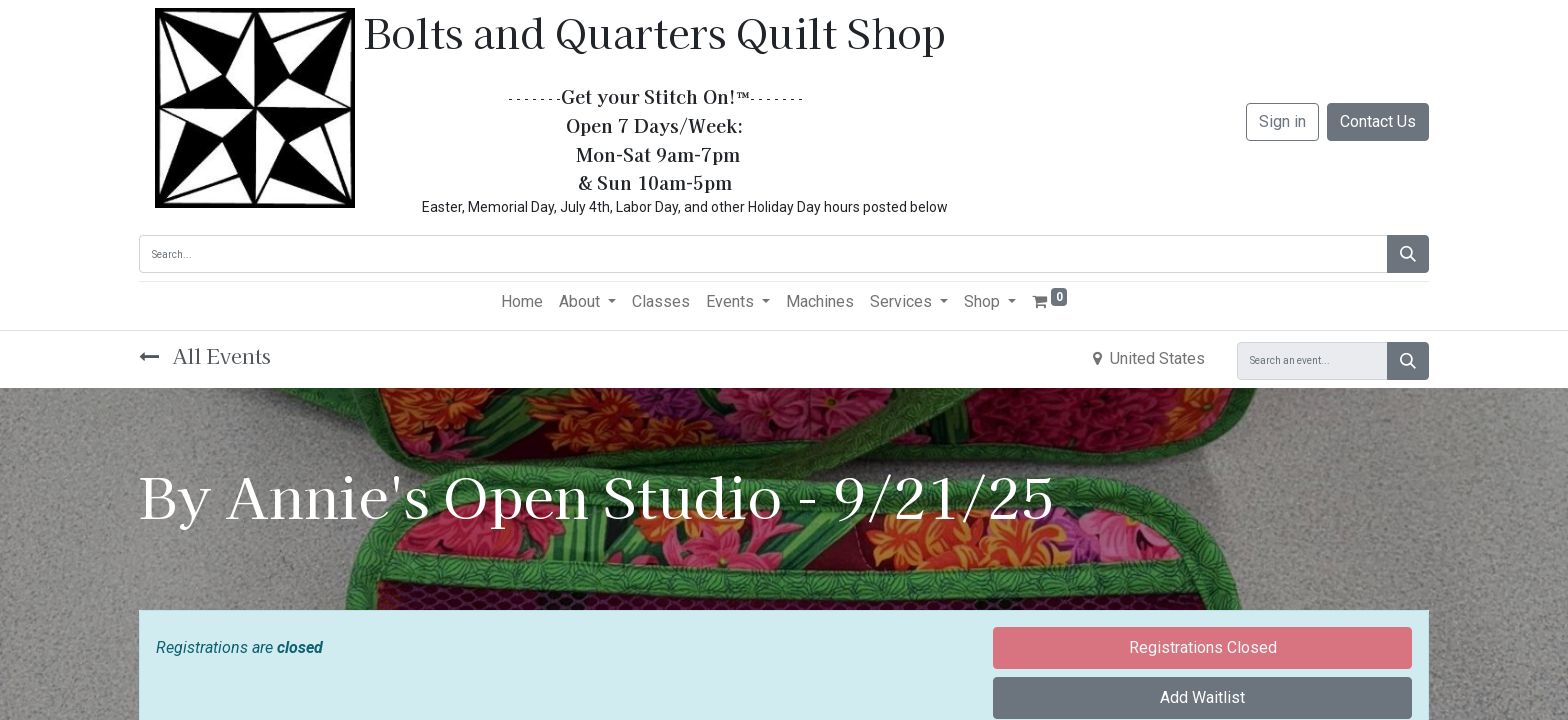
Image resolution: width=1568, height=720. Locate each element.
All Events (205, 355)
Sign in (1282, 121)
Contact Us (1378, 121)
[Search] (1408, 254)
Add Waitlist (1202, 697)
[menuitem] (522, 302)
